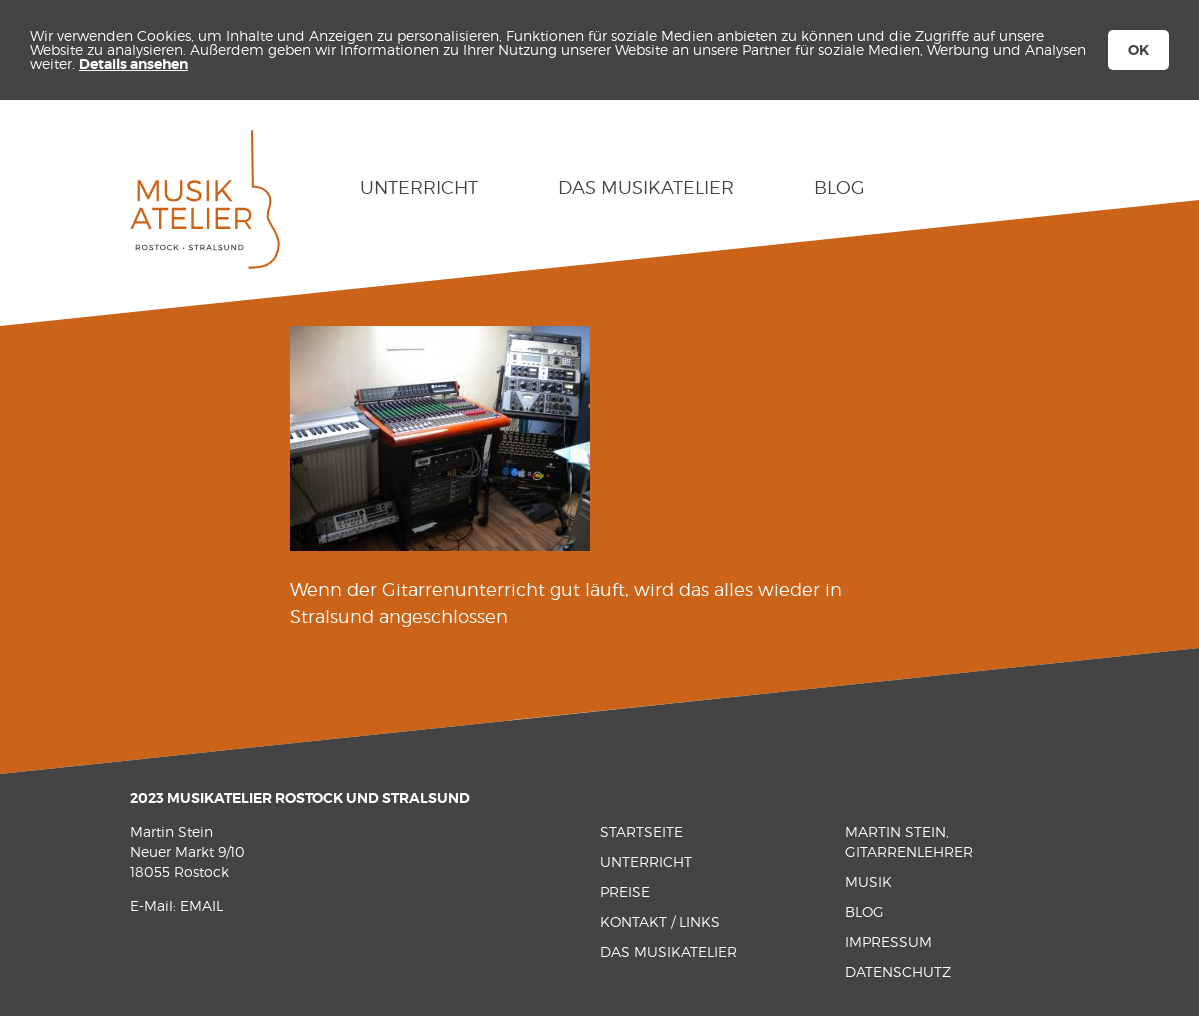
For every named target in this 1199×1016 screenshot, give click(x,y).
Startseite (641, 831)
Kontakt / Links (660, 921)
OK (1138, 50)
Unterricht (419, 187)
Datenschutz (898, 971)
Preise (625, 891)
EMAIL (201, 905)
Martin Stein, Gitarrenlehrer (909, 841)
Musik (868, 881)
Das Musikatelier (646, 187)
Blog (839, 187)
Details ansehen (133, 64)
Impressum (888, 941)
